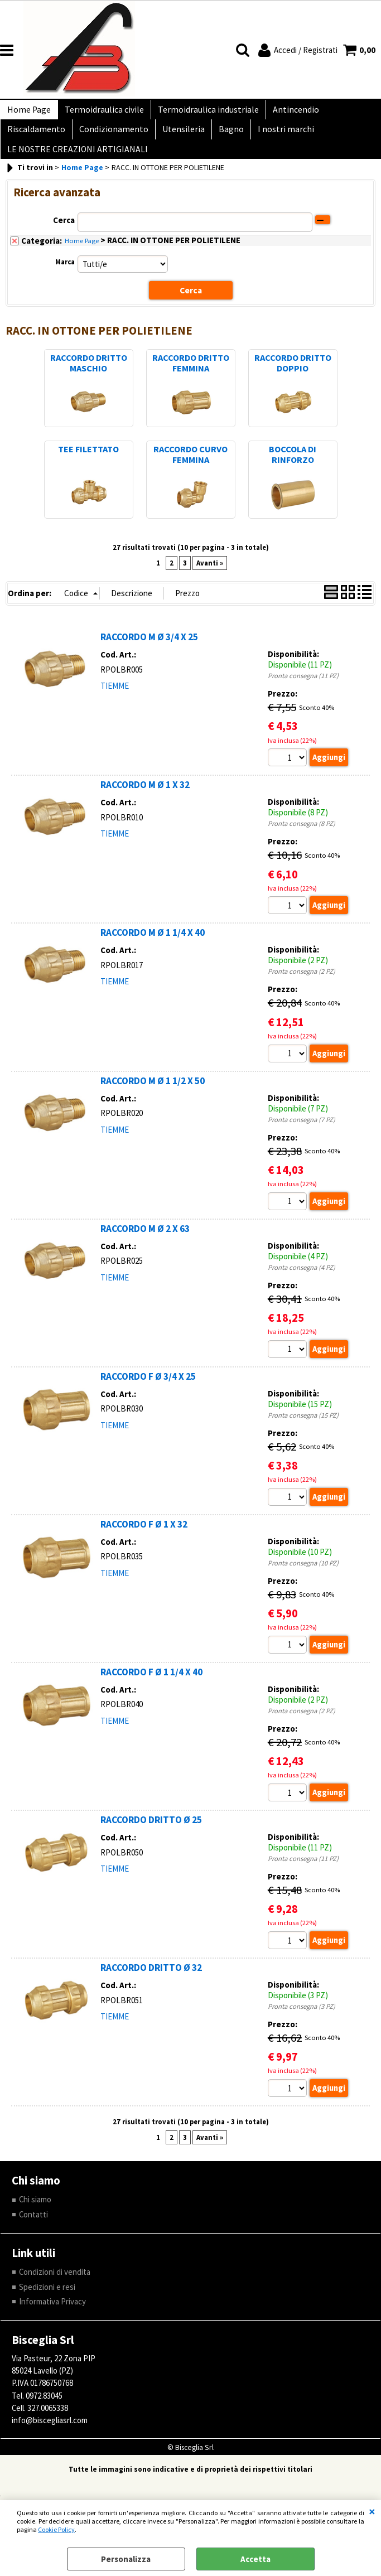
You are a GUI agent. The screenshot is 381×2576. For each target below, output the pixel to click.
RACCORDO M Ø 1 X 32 (145, 798)
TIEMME (114, 699)
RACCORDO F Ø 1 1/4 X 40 (151, 1687)
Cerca (64, 234)
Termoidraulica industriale (202, 112)
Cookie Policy (56, 2529)
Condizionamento (110, 136)
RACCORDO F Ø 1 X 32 (143, 1539)
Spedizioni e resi (47, 2303)
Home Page (28, 112)
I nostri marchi (276, 136)
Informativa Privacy (52, 2317)
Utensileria (178, 136)
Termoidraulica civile (101, 112)
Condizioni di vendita (55, 2288)
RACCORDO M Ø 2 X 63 (145, 1242)
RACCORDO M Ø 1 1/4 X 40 (152, 946)
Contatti (34, 2230)
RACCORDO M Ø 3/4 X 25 (149, 650)
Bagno (223, 136)
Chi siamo (35, 2215)
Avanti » (209, 576)
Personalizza (126, 2559)
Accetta (255, 2559)
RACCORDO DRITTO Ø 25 (151, 1835)
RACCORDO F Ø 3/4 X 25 (148, 1391)
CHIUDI (372, 2511)
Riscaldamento (35, 136)
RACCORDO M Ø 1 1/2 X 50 (152, 1095)
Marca (65, 275)
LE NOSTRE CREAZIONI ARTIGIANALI (76, 160)
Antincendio (288, 112)
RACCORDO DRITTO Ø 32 (151, 1983)
